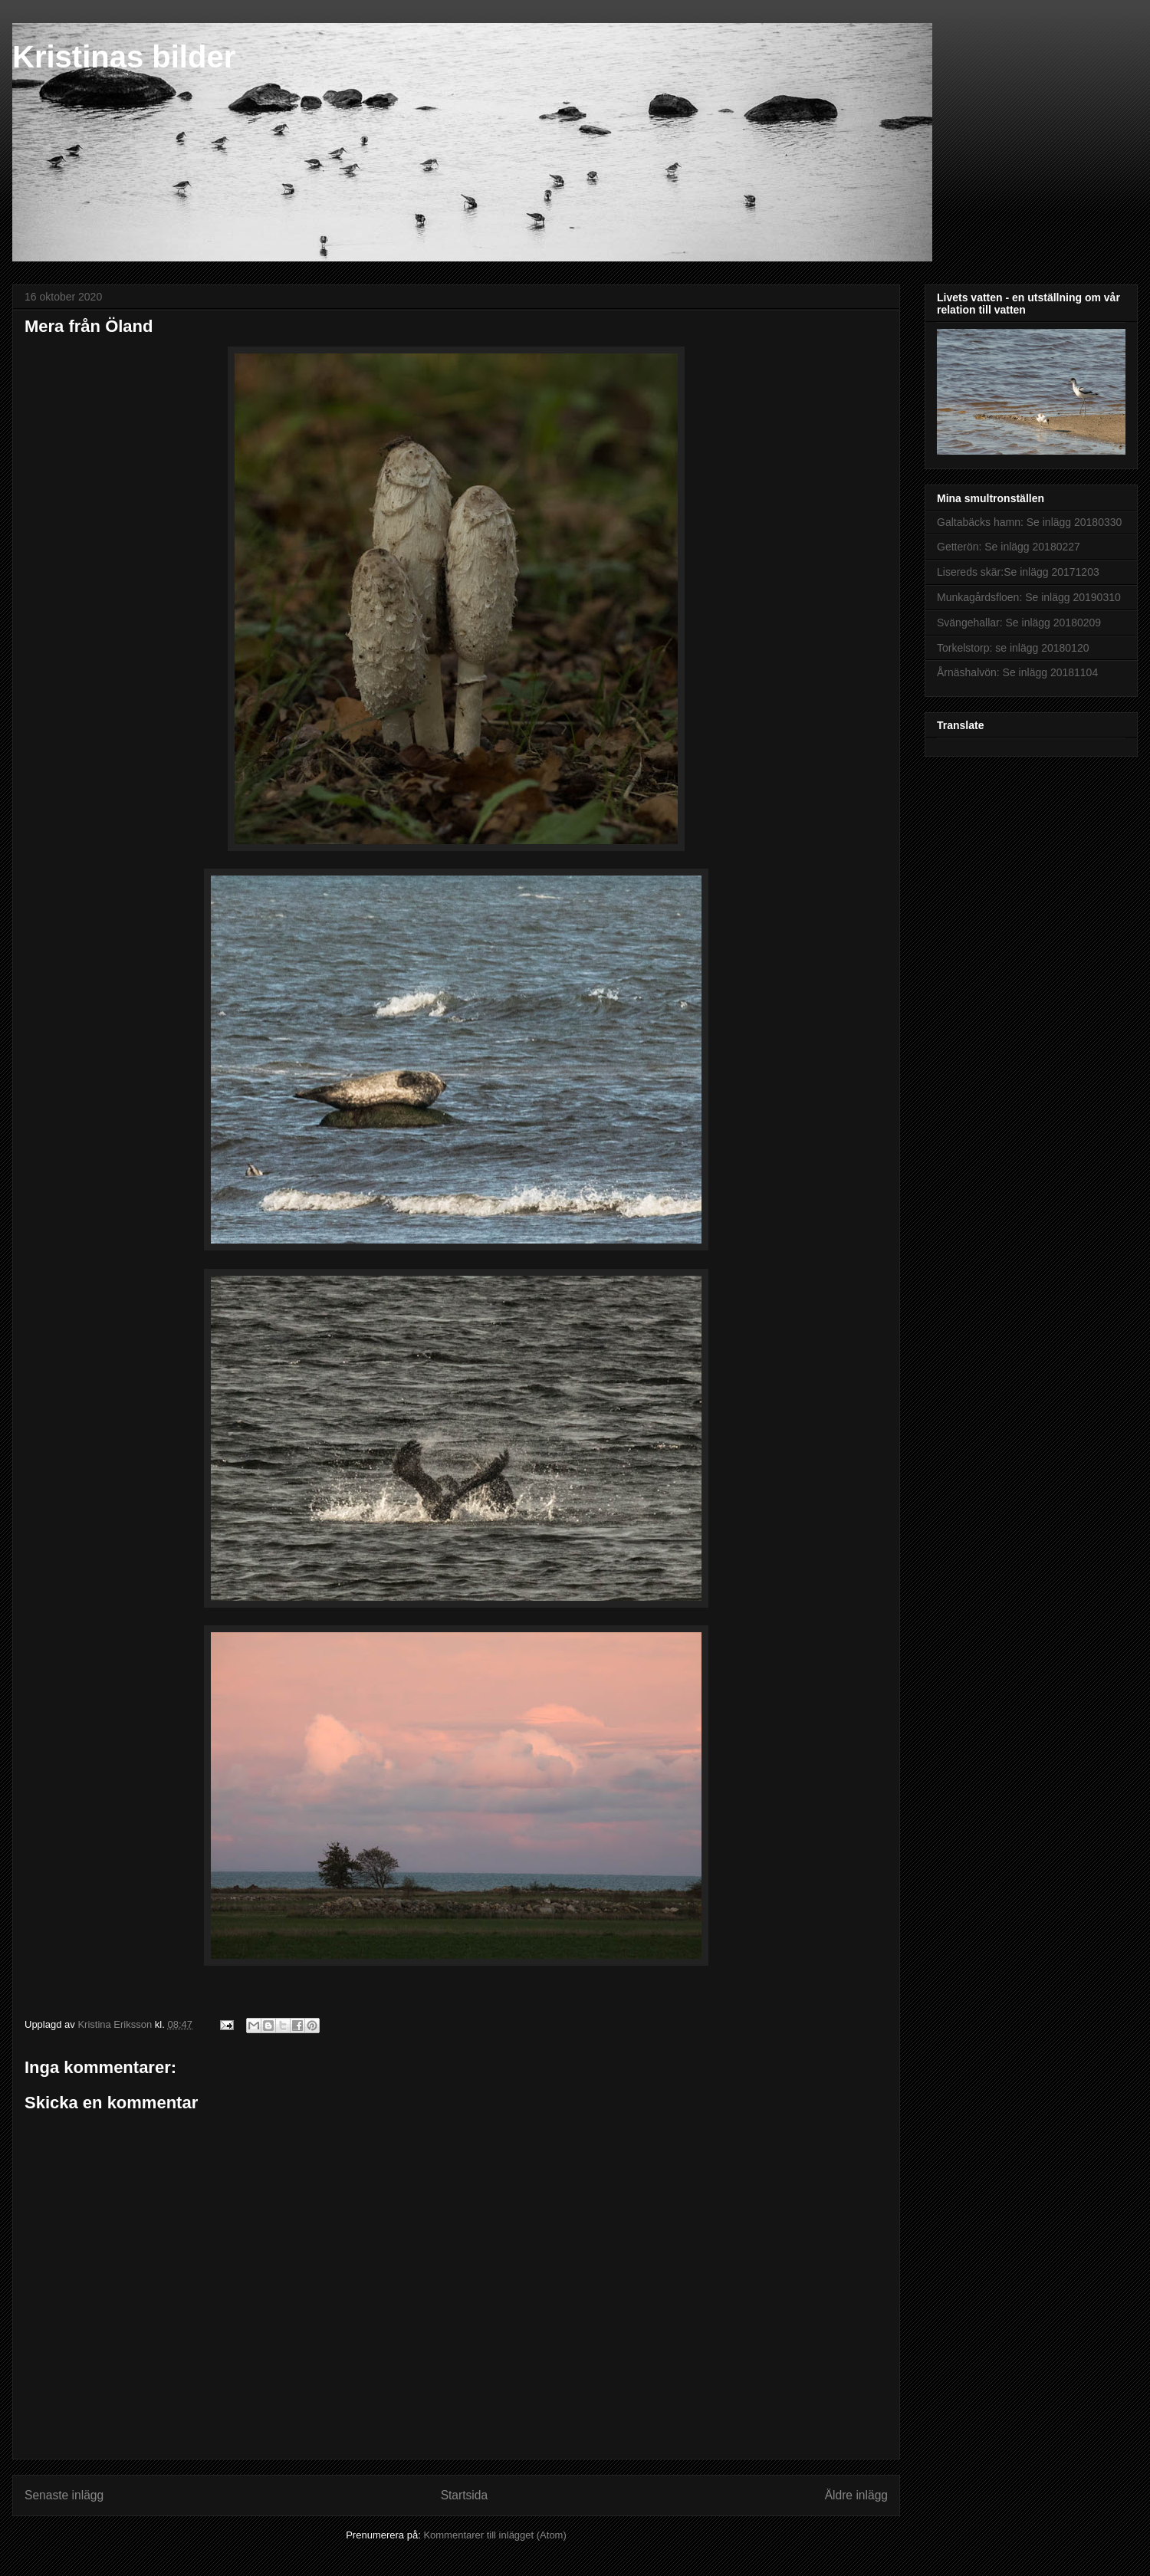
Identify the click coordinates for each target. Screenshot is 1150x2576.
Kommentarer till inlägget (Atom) (494, 2535)
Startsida (464, 2495)
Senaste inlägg (64, 2495)
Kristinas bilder (123, 57)
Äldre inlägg (856, 2495)
